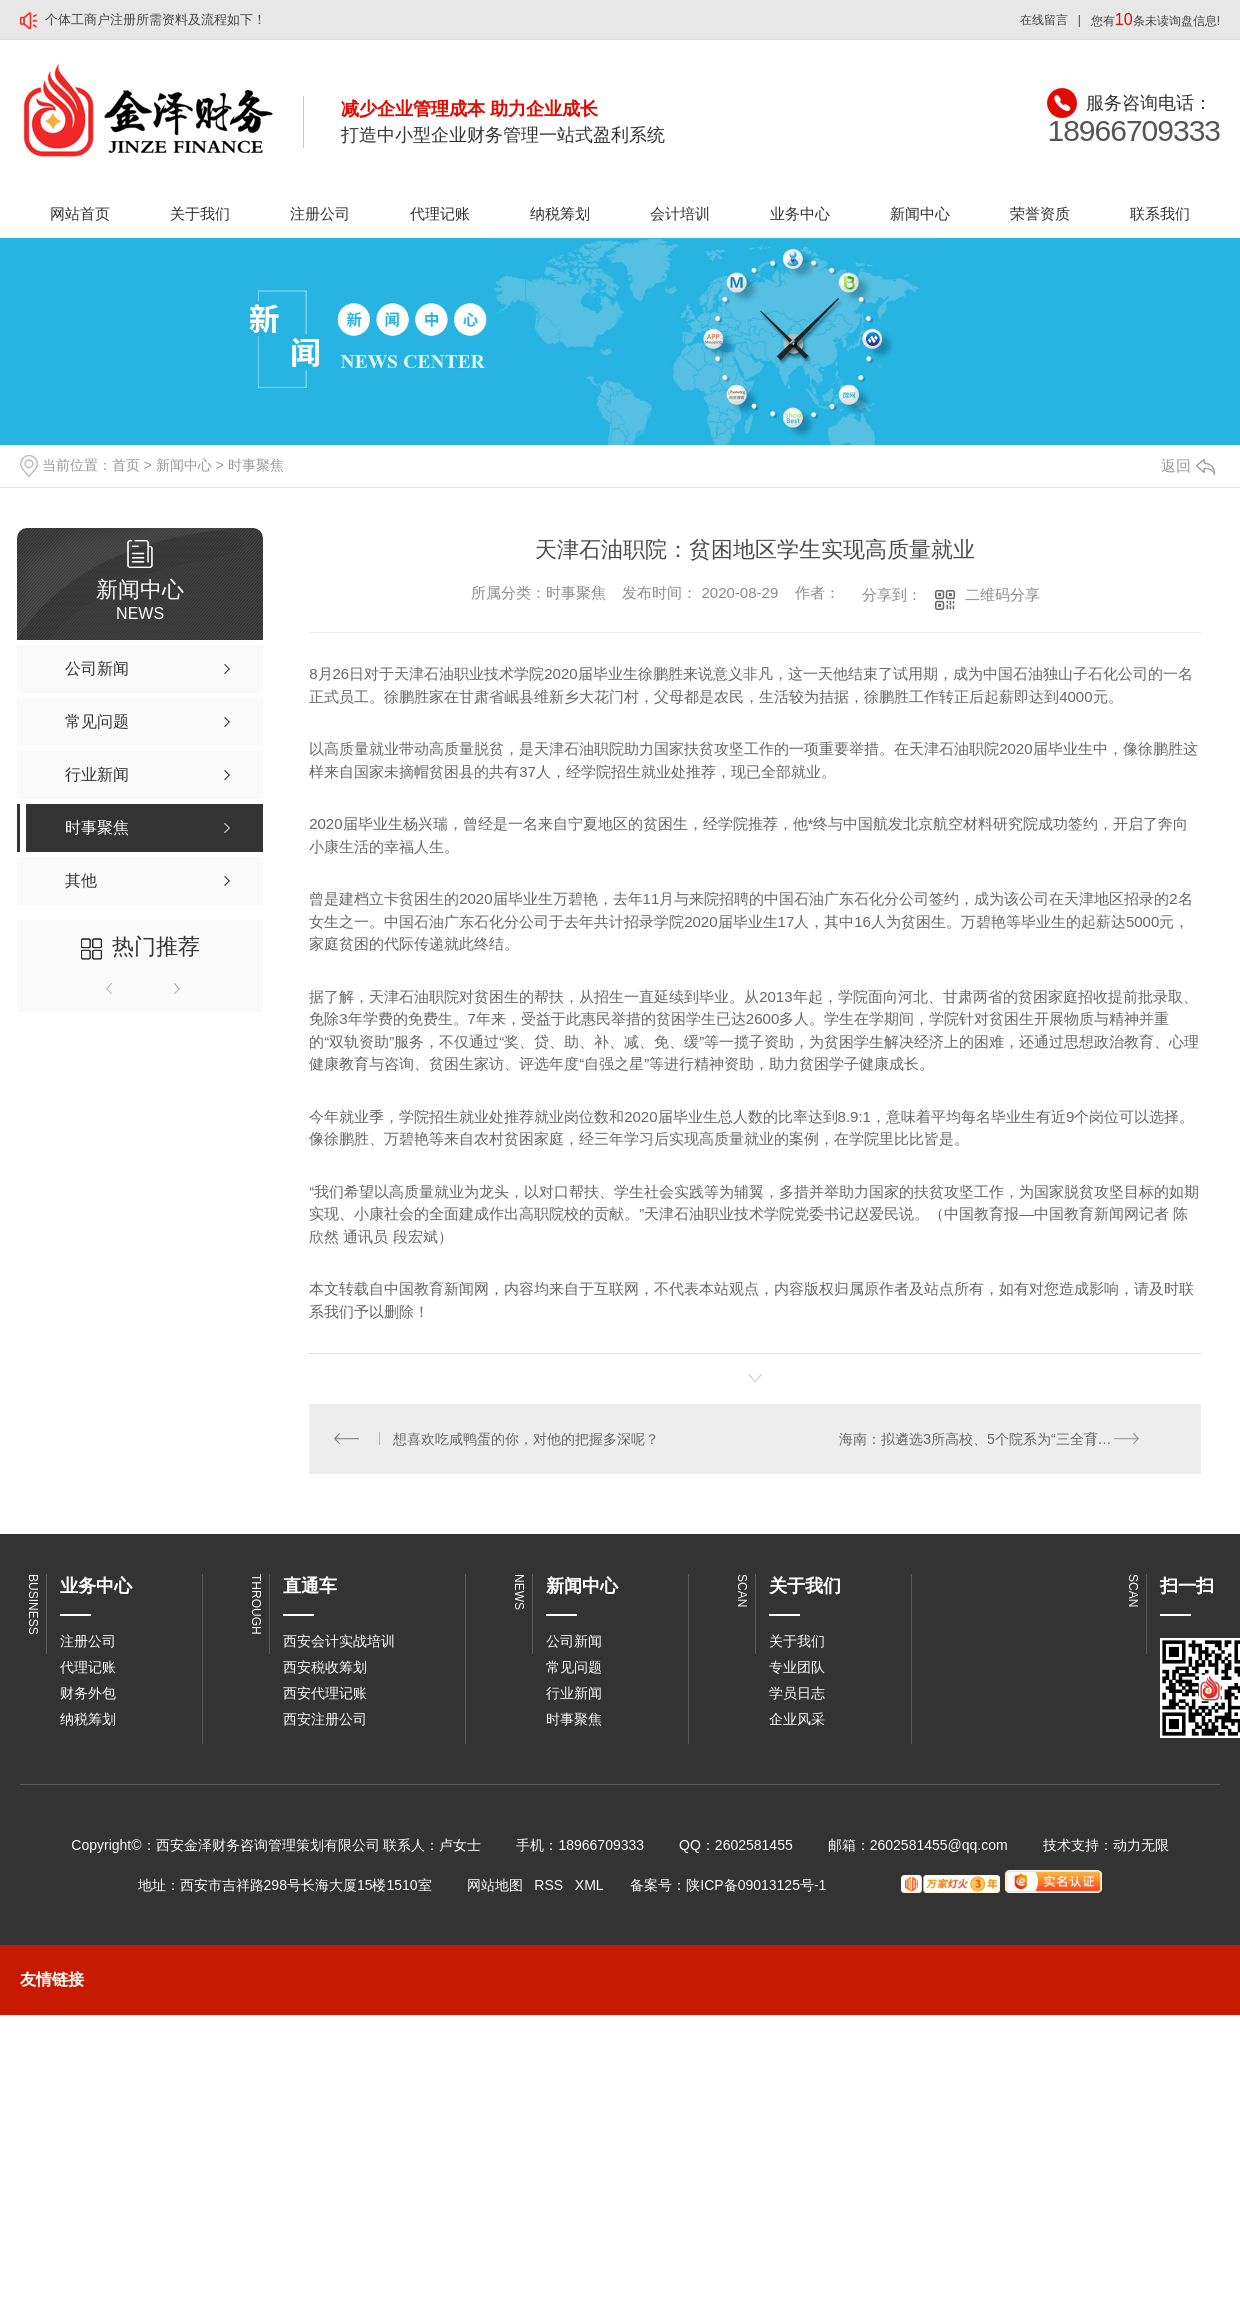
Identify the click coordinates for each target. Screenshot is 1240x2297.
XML (589, 1886)
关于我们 (200, 213)
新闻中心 (920, 213)
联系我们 (1160, 213)
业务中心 (800, 213)
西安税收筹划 (325, 1668)
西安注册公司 (325, 1720)
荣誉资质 (1040, 213)
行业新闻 (574, 1694)
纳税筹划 (560, 213)
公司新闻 (574, 1642)
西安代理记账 (325, 1694)
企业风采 (797, 1720)
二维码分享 (1002, 594)
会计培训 (680, 213)
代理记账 (440, 213)
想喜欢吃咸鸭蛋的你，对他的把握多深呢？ (527, 1439)
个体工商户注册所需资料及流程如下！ (155, 19)
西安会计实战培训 (339, 1642)
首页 (126, 465)
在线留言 (1044, 20)
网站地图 (495, 1886)
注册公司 (320, 213)
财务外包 (88, 1694)
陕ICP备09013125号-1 (756, 1886)
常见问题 (574, 1668)
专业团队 (797, 1668)
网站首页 (80, 213)
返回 (1188, 465)
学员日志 (797, 1694)
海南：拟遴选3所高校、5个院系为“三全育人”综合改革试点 (1008, 1439)
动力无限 (1141, 1846)
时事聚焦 (256, 465)
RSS (548, 1886)
